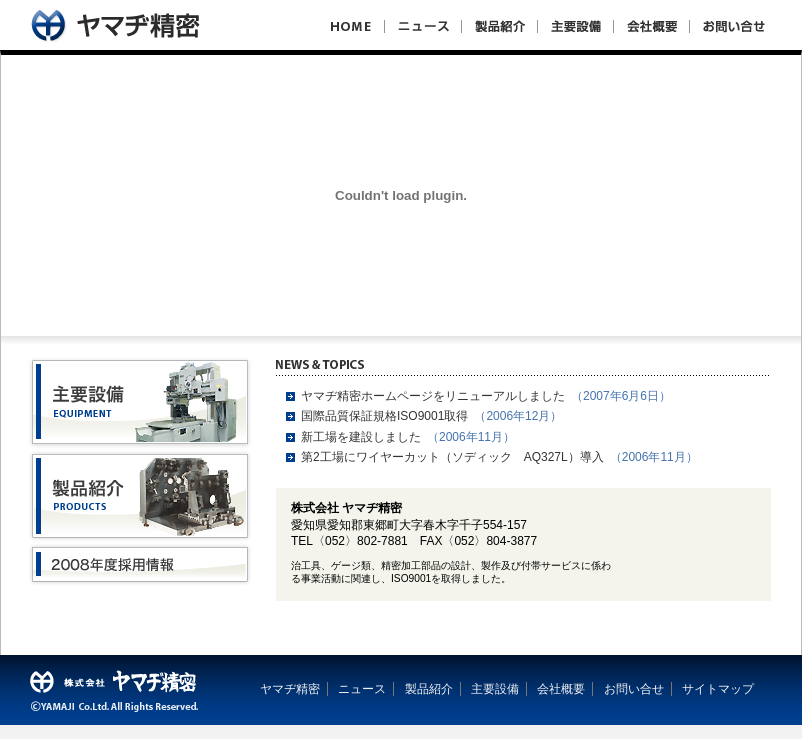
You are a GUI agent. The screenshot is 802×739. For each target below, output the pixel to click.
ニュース (362, 689)
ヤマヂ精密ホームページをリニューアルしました (433, 396)
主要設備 (495, 689)
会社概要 (561, 689)
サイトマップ (718, 689)
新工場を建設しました (361, 437)
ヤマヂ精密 (290, 689)
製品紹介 (429, 689)
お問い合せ (634, 689)
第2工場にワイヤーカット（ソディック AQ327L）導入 (452, 457)
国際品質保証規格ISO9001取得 (384, 416)
